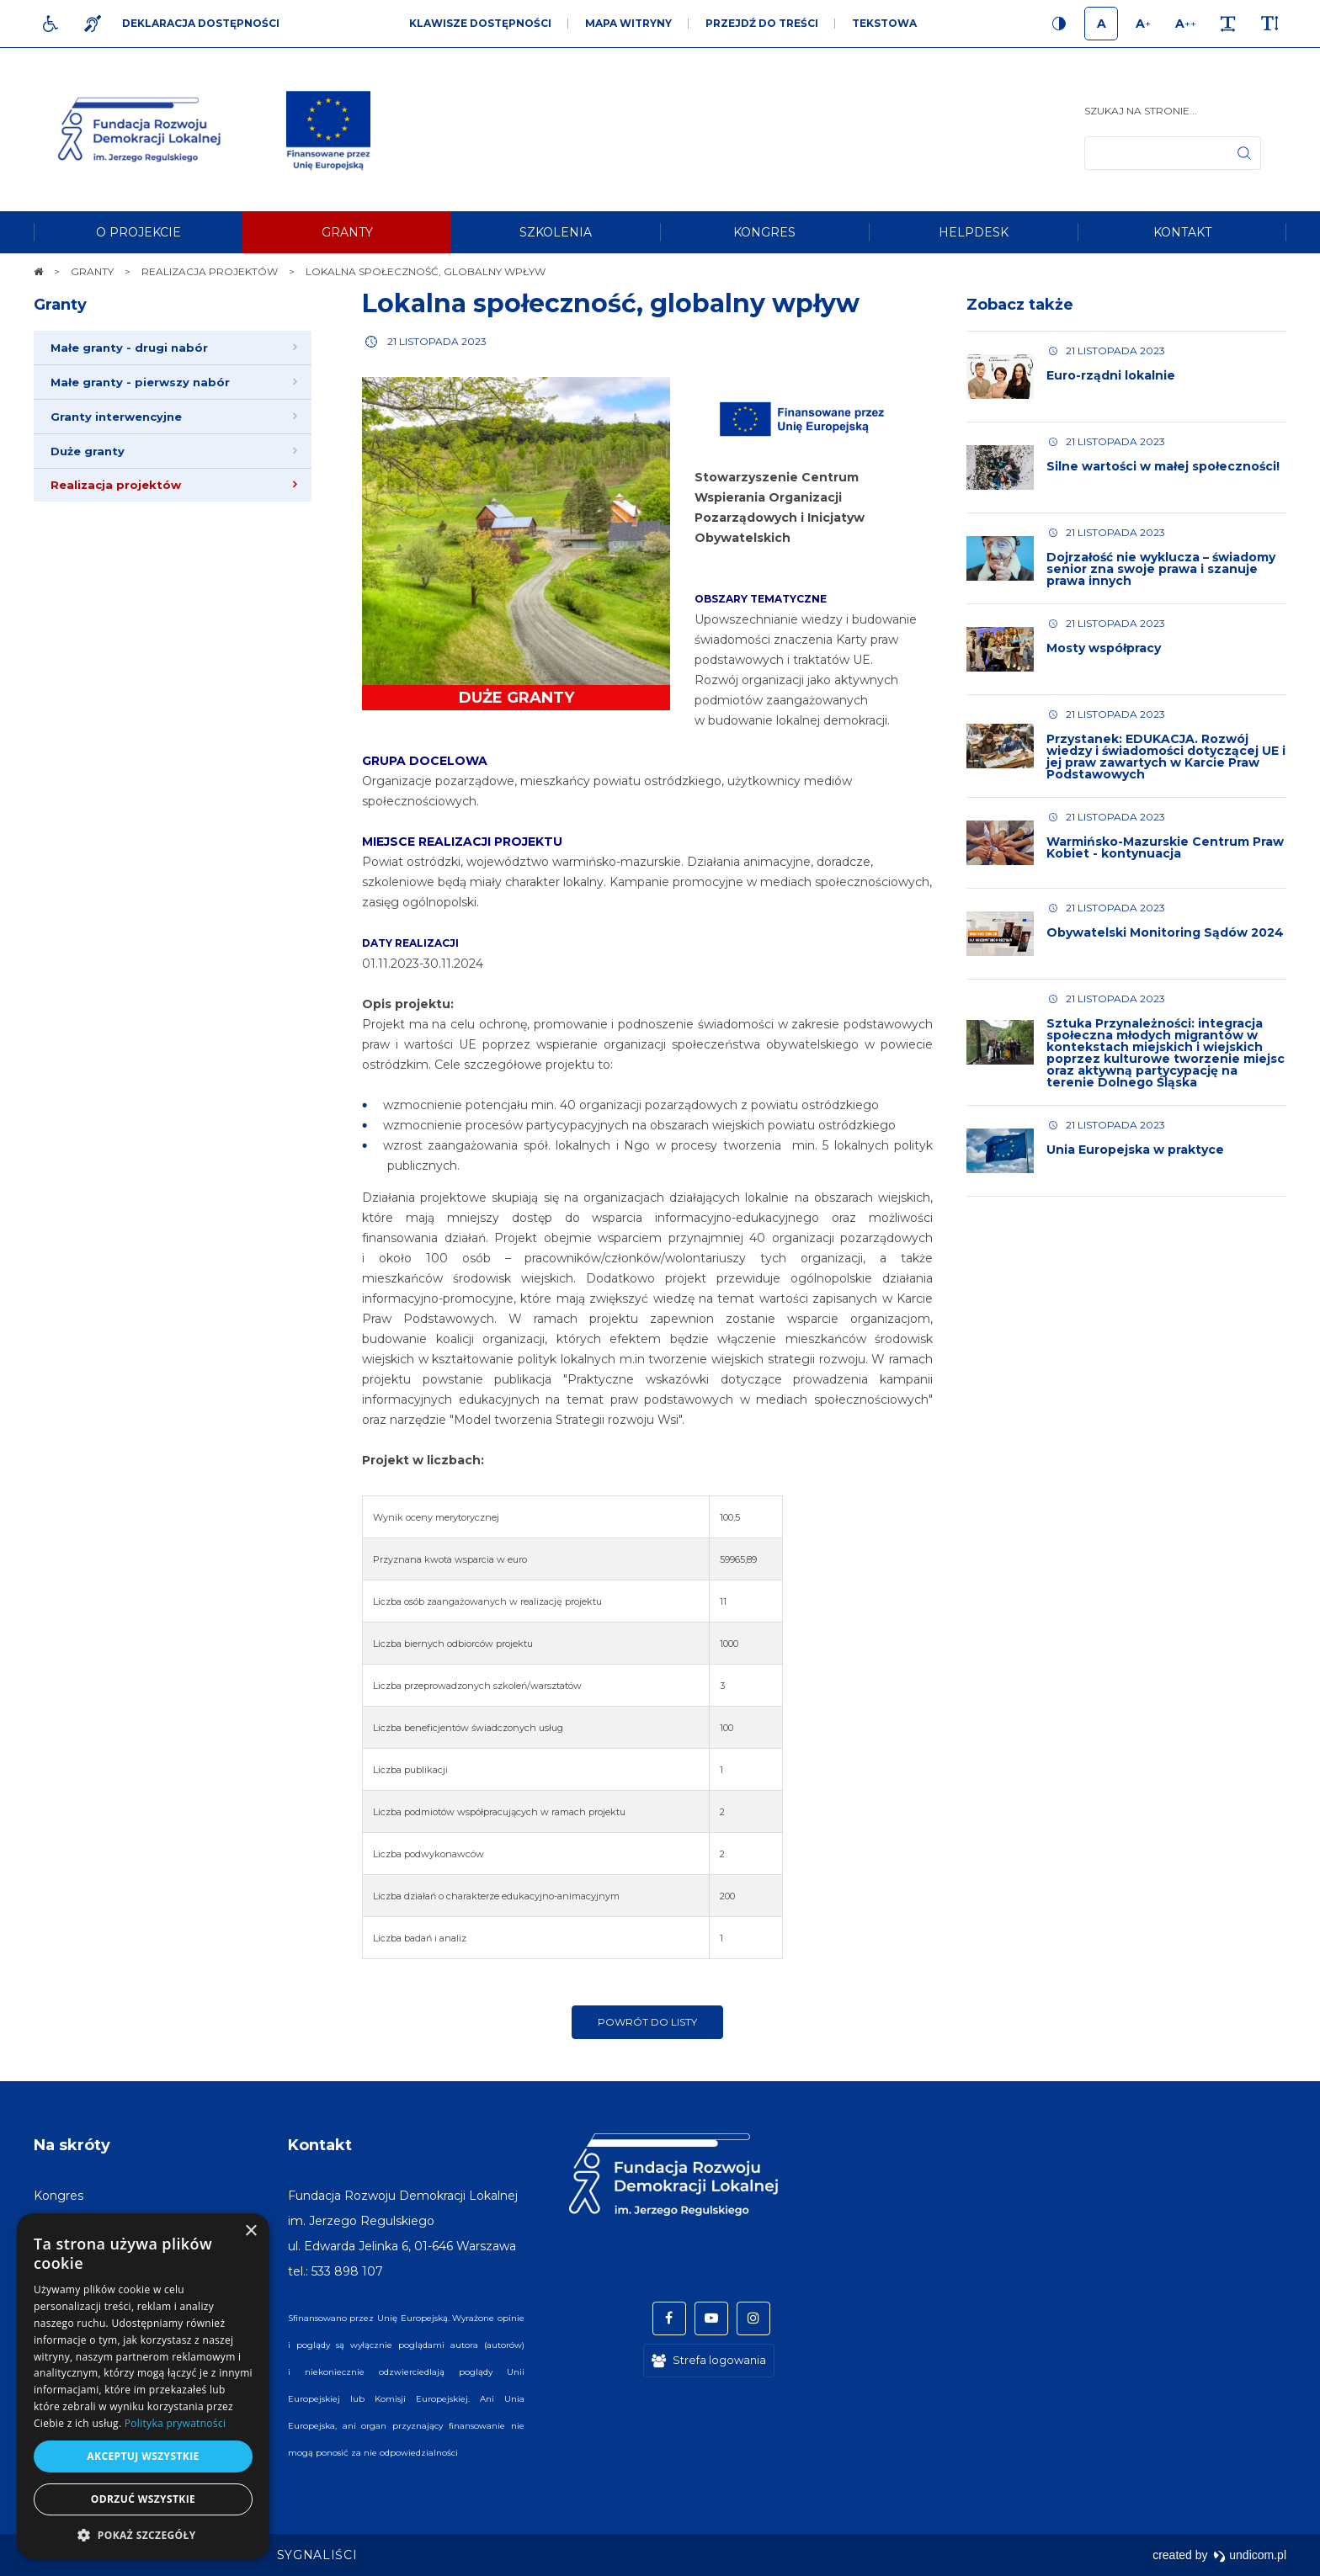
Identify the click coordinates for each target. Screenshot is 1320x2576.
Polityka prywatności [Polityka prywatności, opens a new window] (175, 2423)
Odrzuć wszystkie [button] (143, 2499)
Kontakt (320, 2145)
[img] (328, 130)
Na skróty (72, 2145)
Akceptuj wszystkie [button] (143, 2456)
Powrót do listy (647, 2022)
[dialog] (143, 2386)
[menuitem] (138, 232)
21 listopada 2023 (437, 341)
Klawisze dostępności (480, 23)
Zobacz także (1019, 304)
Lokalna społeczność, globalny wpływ (611, 303)
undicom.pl (1249, 2555)
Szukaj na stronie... (1140, 110)
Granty (60, 304)
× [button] (250, 2231)
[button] (143, 2534)
